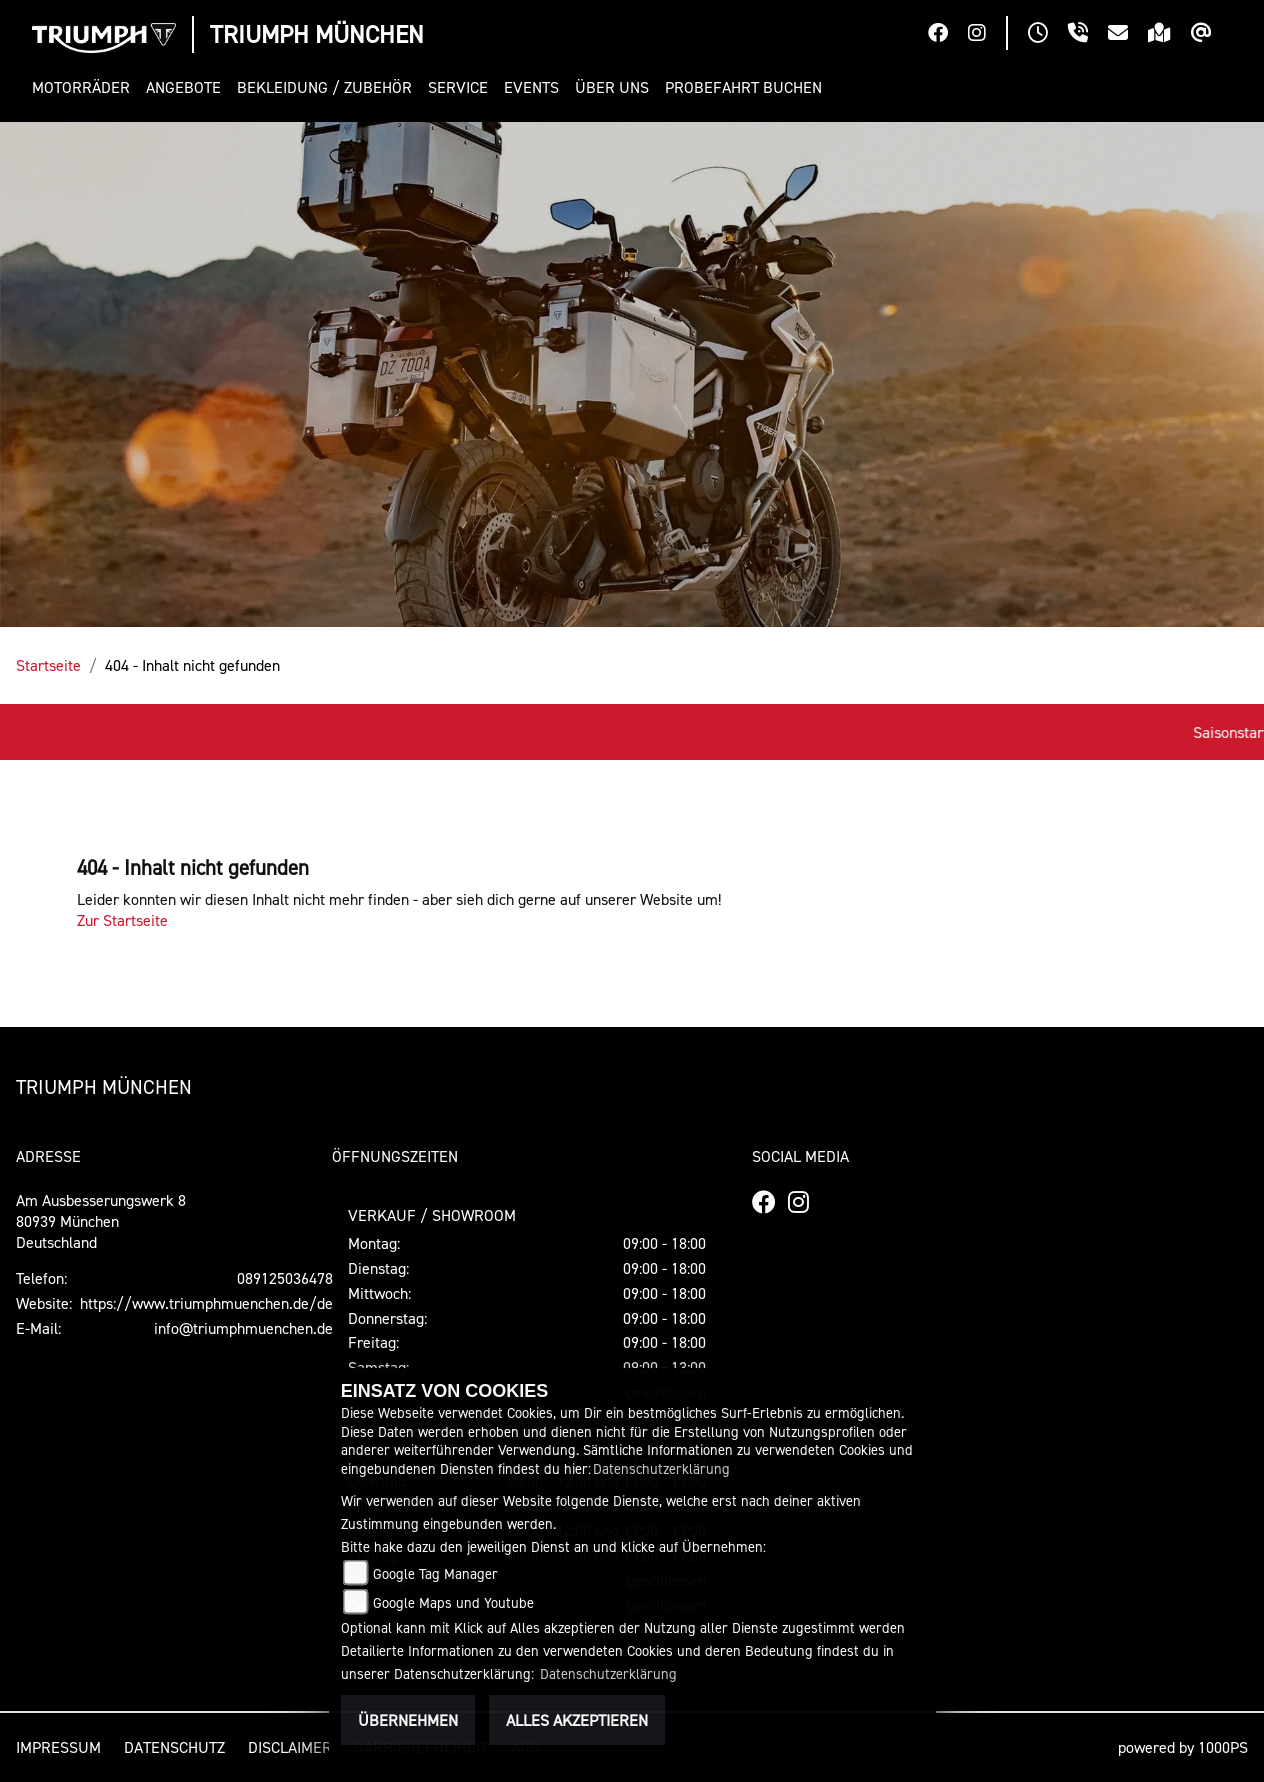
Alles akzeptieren (577, 1720)
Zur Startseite (122, 920)
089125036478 (285, 1278)
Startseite (48, 665)
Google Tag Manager (435, 1573)
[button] (85, 87)
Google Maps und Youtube (453, 1602)
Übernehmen (408, 1720)
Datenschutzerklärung (661, 1468)
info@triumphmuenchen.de (243, 1328)
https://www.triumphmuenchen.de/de (206, 1303)
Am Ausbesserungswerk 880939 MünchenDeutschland (101, 1221)
